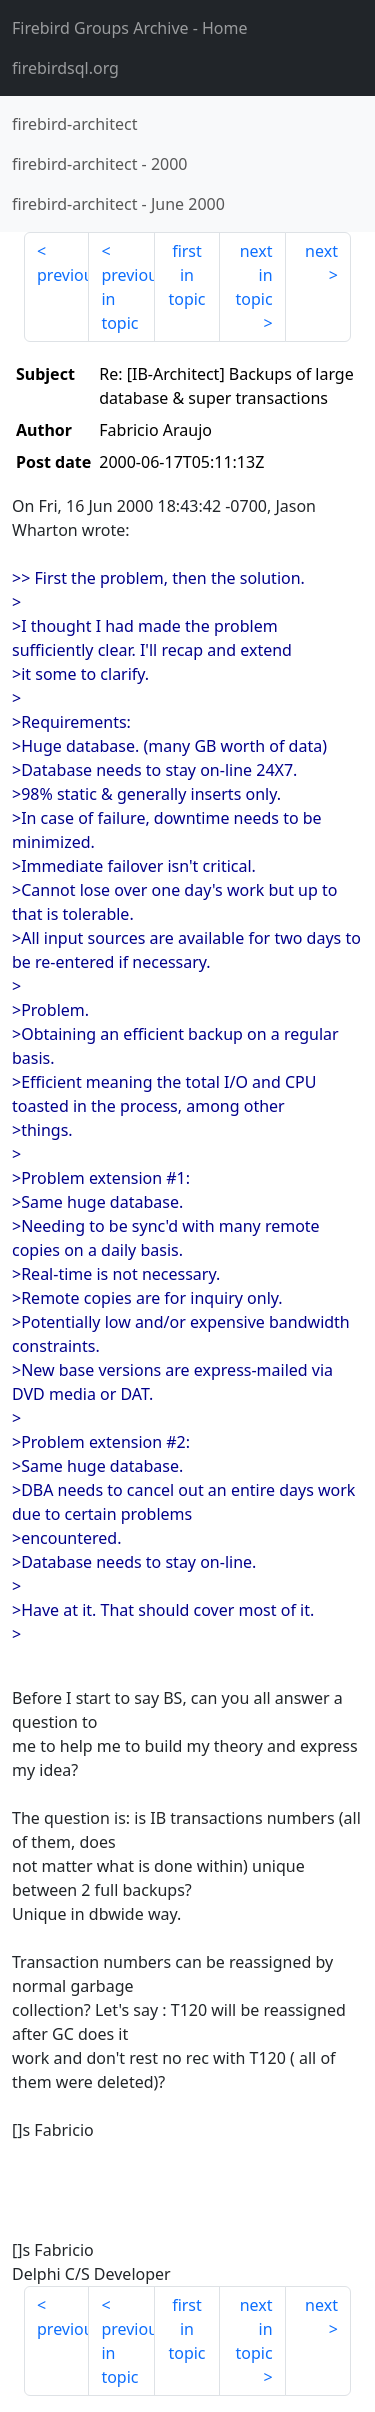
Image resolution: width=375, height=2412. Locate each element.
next (321, 251)
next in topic (253, 275)
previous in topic (127, 299)
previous (63, 275)
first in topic (186, 275)
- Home (130, 28)
